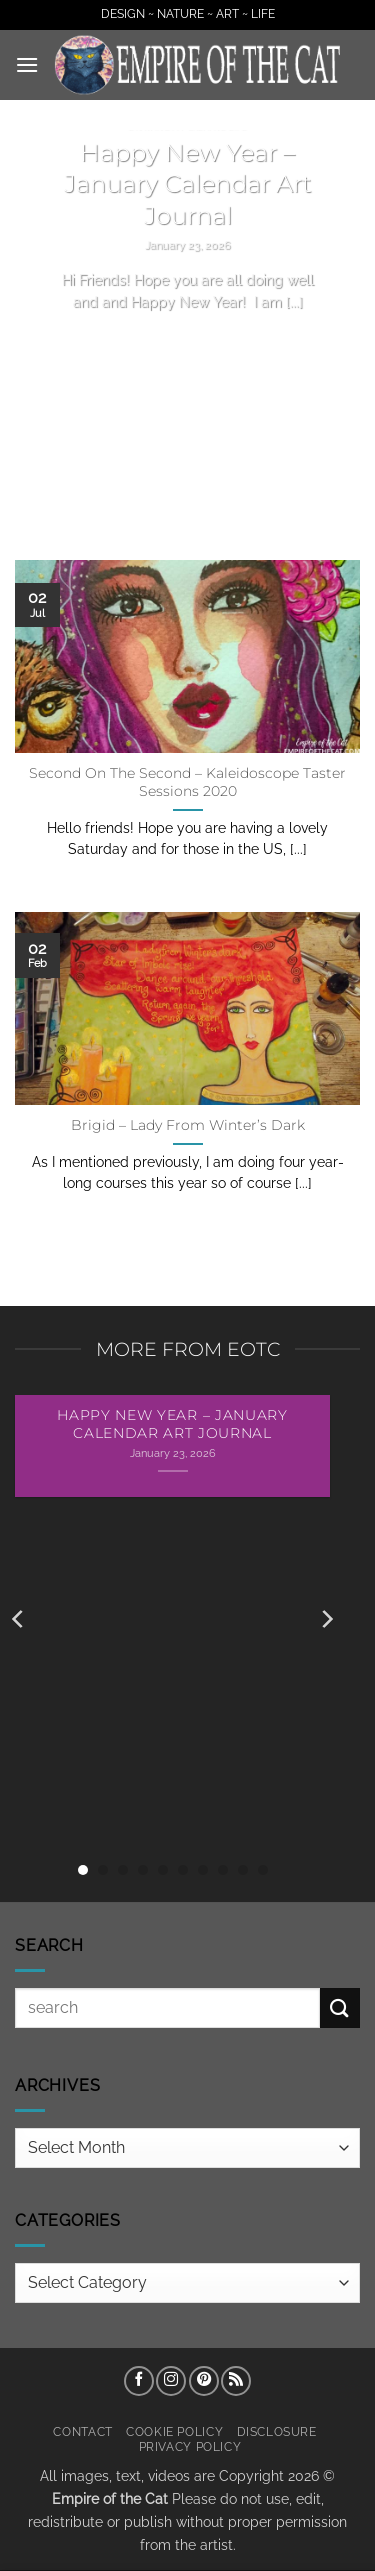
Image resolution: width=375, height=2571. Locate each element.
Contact (82, 2431)
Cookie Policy (174, 2431)
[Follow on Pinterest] (204, 2381)
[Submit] (340, 2007)
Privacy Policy (190, 2446)
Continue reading (188, 339)
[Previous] (19, 1619)
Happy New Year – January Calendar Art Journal (188, 184)
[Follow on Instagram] (171, 2381)
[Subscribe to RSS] (236, 2381)
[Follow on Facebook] (139, 2381)
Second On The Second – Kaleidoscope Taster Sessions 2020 (187, 782)
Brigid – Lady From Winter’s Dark (188, 1125)
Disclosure (277, 2431)
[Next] (326, 1619)
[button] (27, 64)
